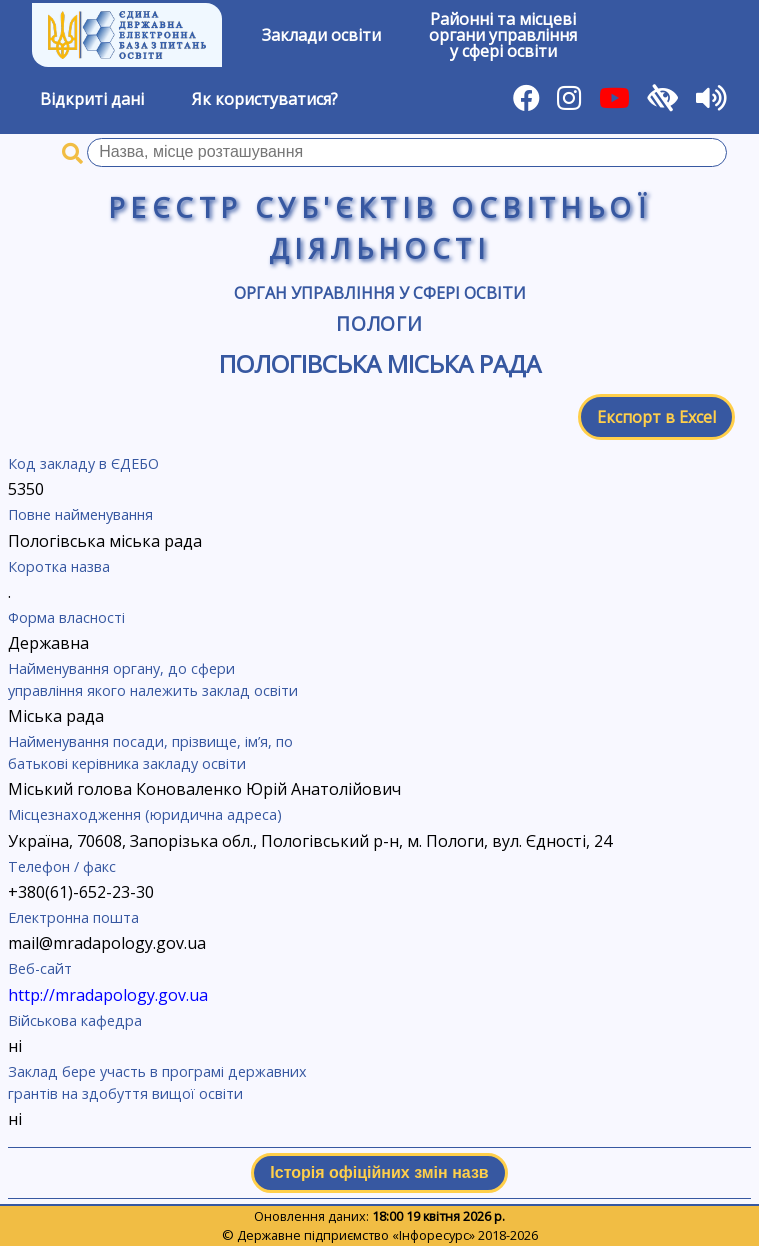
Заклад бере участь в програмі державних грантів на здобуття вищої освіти (157, 1082)
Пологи (380, 323)
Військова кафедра (75, 1020)
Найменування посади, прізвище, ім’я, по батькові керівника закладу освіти (150, 752)
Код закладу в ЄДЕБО (83, 463)
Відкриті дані (92, 99)
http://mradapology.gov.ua (108, 995)
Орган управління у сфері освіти (380, 293)
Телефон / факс (62, 866)
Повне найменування (80, 514)
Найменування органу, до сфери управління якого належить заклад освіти (153, 679)
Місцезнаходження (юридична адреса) (145, 814)
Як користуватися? (265, 99)
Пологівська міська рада (380, 363)
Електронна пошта (73, 917)
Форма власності (66, 617)
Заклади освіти (321, 35)
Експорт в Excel (656, 417)
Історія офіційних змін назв (379, 1172)
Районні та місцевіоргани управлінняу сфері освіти (503, 35)
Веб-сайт (40, 968)
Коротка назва (59, 566)
